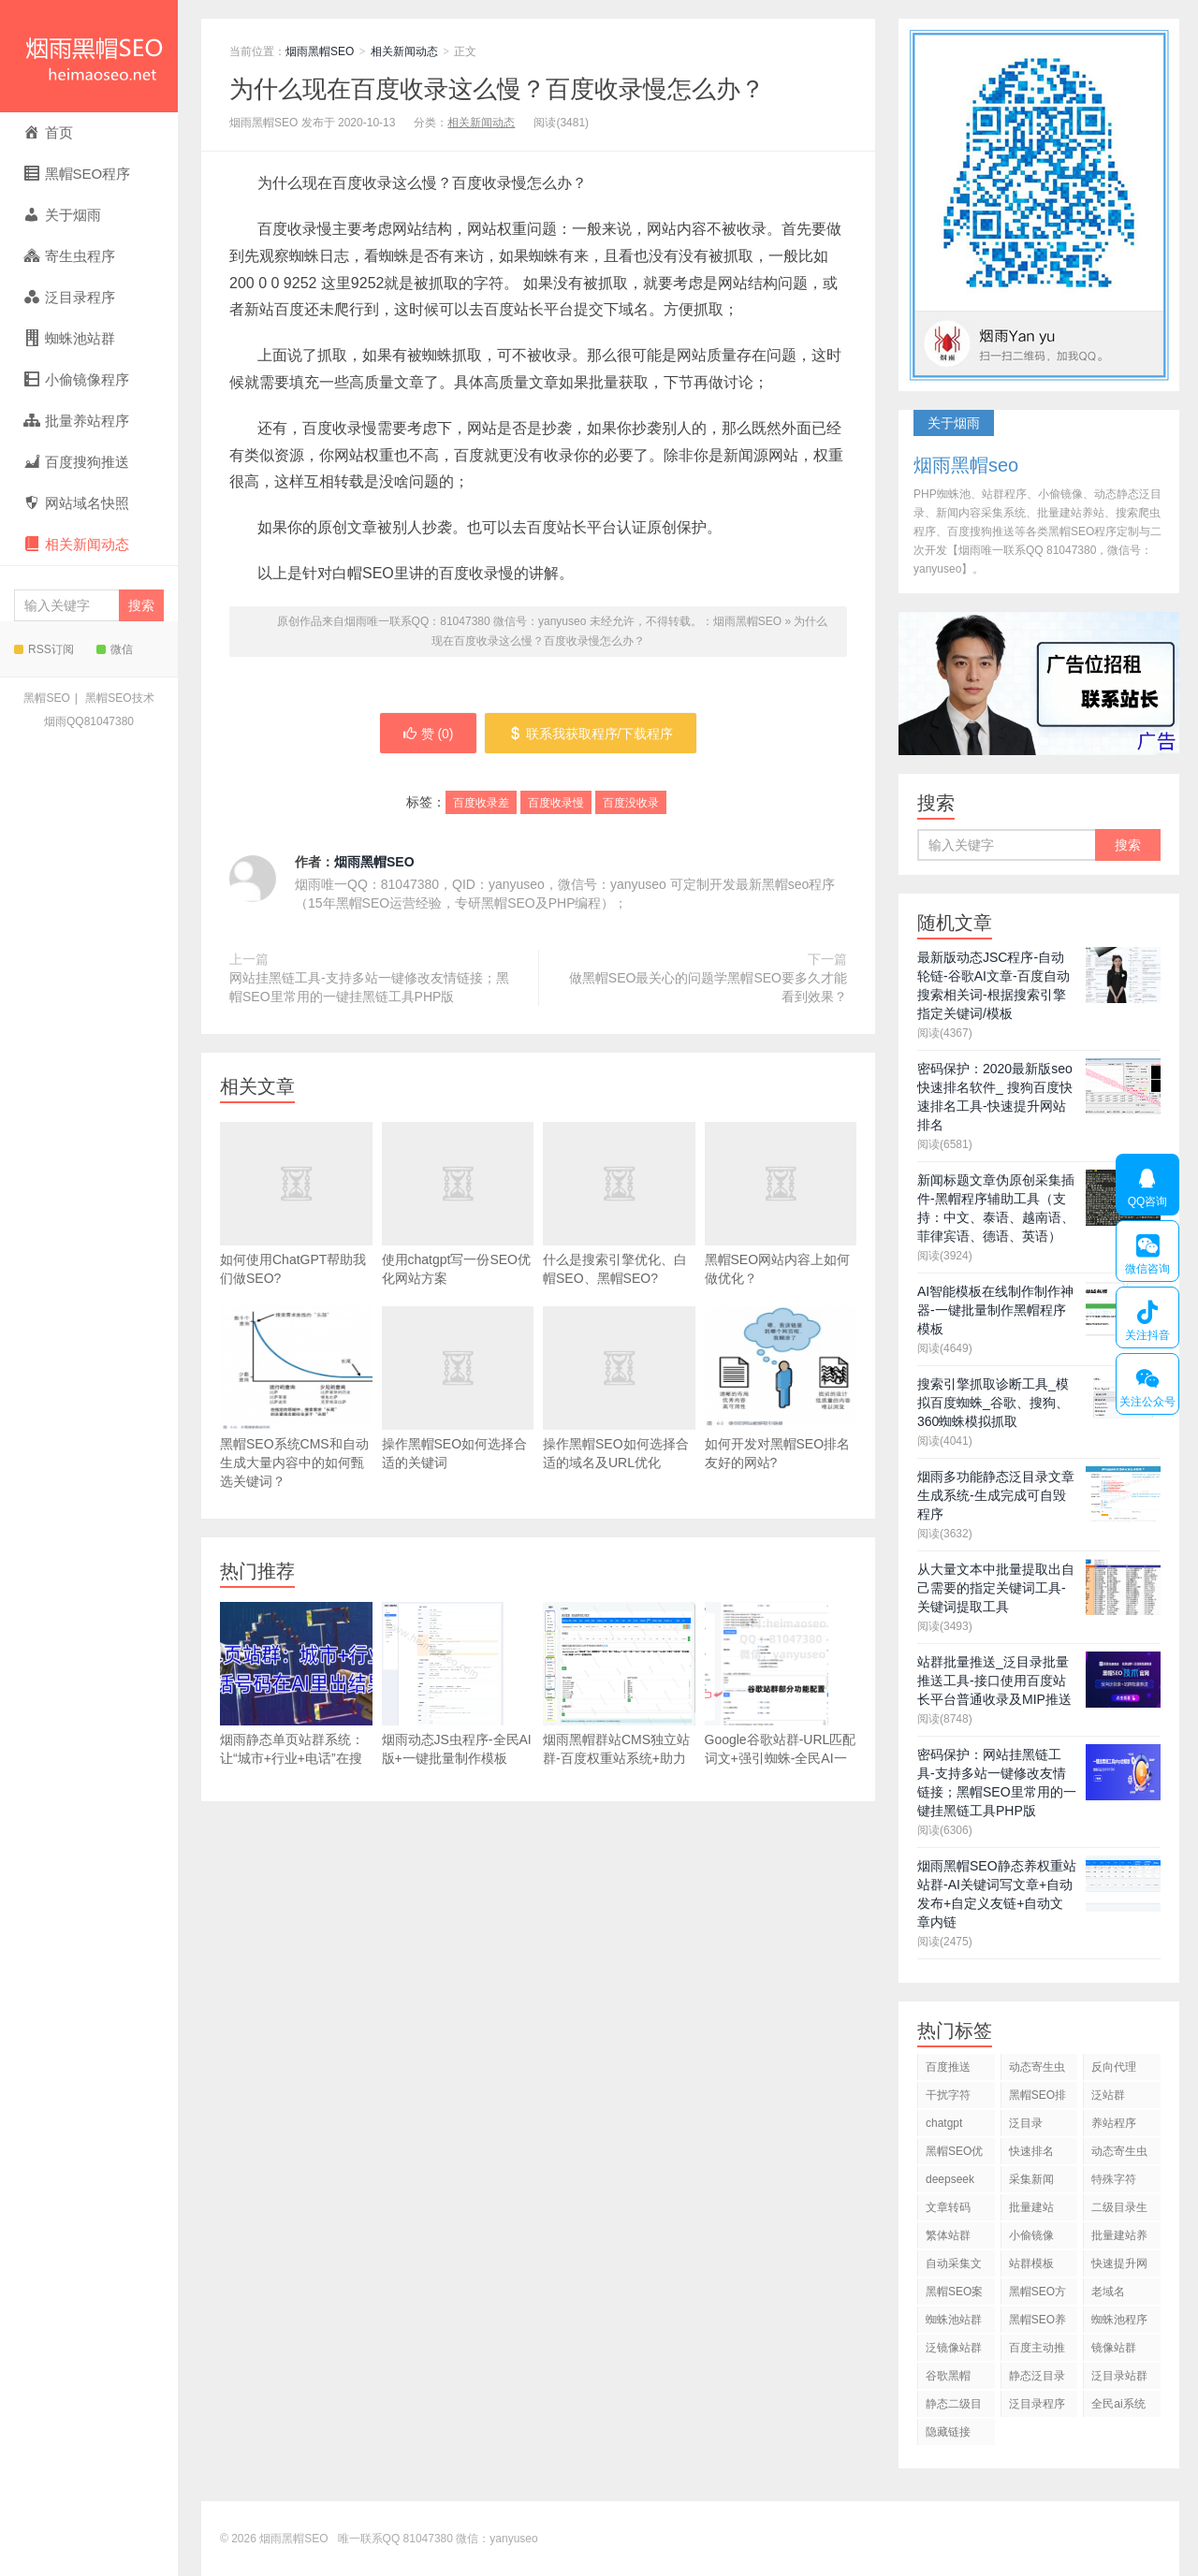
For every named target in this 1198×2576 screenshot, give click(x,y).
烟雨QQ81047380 (89, 721)
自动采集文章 (954, 2267)
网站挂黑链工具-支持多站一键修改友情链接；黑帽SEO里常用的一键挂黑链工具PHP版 (369, 987)
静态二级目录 (954, 2407)
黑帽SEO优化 (954, 2154)
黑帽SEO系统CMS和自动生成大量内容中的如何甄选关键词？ (296, 1397)
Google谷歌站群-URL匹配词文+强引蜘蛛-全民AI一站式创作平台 (780, 1693)
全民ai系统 (1118, 2403)
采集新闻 (1031, 2179)
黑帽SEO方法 (1037, 2295)
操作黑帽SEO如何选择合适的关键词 (458, 1416)
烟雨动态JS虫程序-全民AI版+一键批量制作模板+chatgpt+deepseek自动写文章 (457, 1702)
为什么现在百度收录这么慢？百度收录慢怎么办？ (497, 89)
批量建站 (1031, 2207)
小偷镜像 (1031, 2235)
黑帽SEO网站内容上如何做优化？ (781, 1232)
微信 (114, 649)
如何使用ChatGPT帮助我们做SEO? (296, 1232)
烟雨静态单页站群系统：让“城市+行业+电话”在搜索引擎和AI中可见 (296, 1693)
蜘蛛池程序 (1119, 2319)
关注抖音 (1147, 1317)
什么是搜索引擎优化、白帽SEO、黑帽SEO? (619, 1232)
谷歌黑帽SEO (948, 2379)
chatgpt (944, 2123)
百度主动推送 (1037, 2351)
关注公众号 (1147, 1384)
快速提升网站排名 (1119, 2267)
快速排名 (1031, 2151)
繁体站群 (948, 2235)
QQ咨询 (1147, 1184)
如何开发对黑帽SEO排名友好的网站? (781, 1388)
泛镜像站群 (954, 2347)
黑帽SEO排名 (1037, 2098)
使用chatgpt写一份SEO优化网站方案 (458, 1232)
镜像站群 (1113, 2347)
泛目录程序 (1037, 2403)
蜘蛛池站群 (954, 2319)
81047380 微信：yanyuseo (470, 2538)
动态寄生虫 (1037, 2067)
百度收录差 (481, 803)
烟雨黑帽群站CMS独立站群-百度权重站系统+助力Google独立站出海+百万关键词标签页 (619, 1702)
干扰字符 (948, 2095)
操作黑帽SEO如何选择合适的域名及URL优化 (619, 1416)
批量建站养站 (1119, 2239)
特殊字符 (1113, 2179)
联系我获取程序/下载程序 (592, 733)
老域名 (1108, 2291)
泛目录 (1026, 2123)
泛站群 (1108, 2095)
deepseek (950, 2179)
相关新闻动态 (404, 51)
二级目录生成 (1119, 2210)
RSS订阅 (44, 649)
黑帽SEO (46, 698)
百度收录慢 (556, 803)
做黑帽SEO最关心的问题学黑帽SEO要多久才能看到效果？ (708, 987)
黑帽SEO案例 (954, 2295)
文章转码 (948, 2207)
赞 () (427, 733)
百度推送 (948, 2067)
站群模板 (1031, 2263)
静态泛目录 (1037, 2375)
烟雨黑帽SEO (89, 56)
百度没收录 (631, 803)
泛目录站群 (1119, 2375)
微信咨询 (1147, 1251)
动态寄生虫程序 (1119, 2154)
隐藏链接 (948, 2431)
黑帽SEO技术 (119, 698)
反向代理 (1113, 2067)
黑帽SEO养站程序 (1037, 2323)
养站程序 (1113, 2123)
